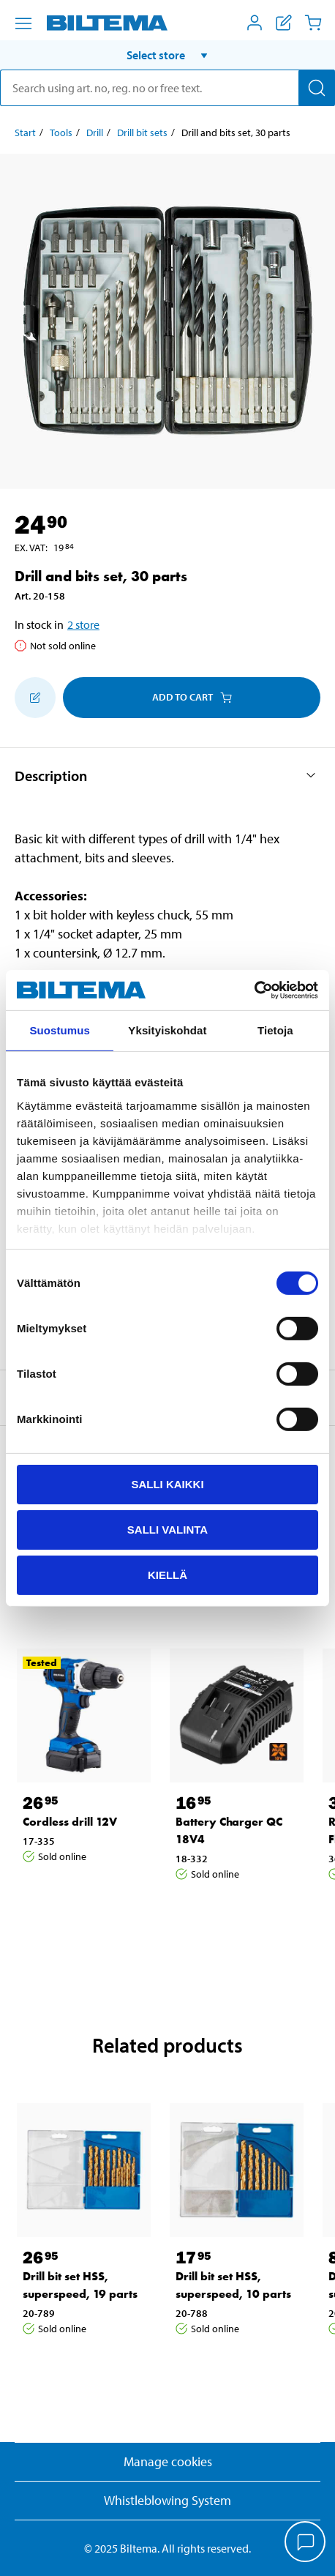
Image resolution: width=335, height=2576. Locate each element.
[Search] (316, 88)
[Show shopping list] (283, 22)
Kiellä (167, 1574)
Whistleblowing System (167, 2500)
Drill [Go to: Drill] (94, 132)
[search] (167, 88)
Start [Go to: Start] (25, 132)
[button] (167, 55)
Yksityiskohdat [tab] (167, 1030)
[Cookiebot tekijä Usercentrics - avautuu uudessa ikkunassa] (254, 989)
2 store (83, 624)
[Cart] (313, 22)
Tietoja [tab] (275, 1030)
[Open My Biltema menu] (254, 22)
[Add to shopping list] (35, 697)
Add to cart (192, 696)
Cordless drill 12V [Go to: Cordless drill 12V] (70, 1821)
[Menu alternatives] (23, 23)
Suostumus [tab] (59, 1030)
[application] (305, 2543)
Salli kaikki (167, 1484)
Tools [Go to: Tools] (61, 132)
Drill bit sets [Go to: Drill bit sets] (142, 132)
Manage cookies (168, 2461)
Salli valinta (167, 1529)
